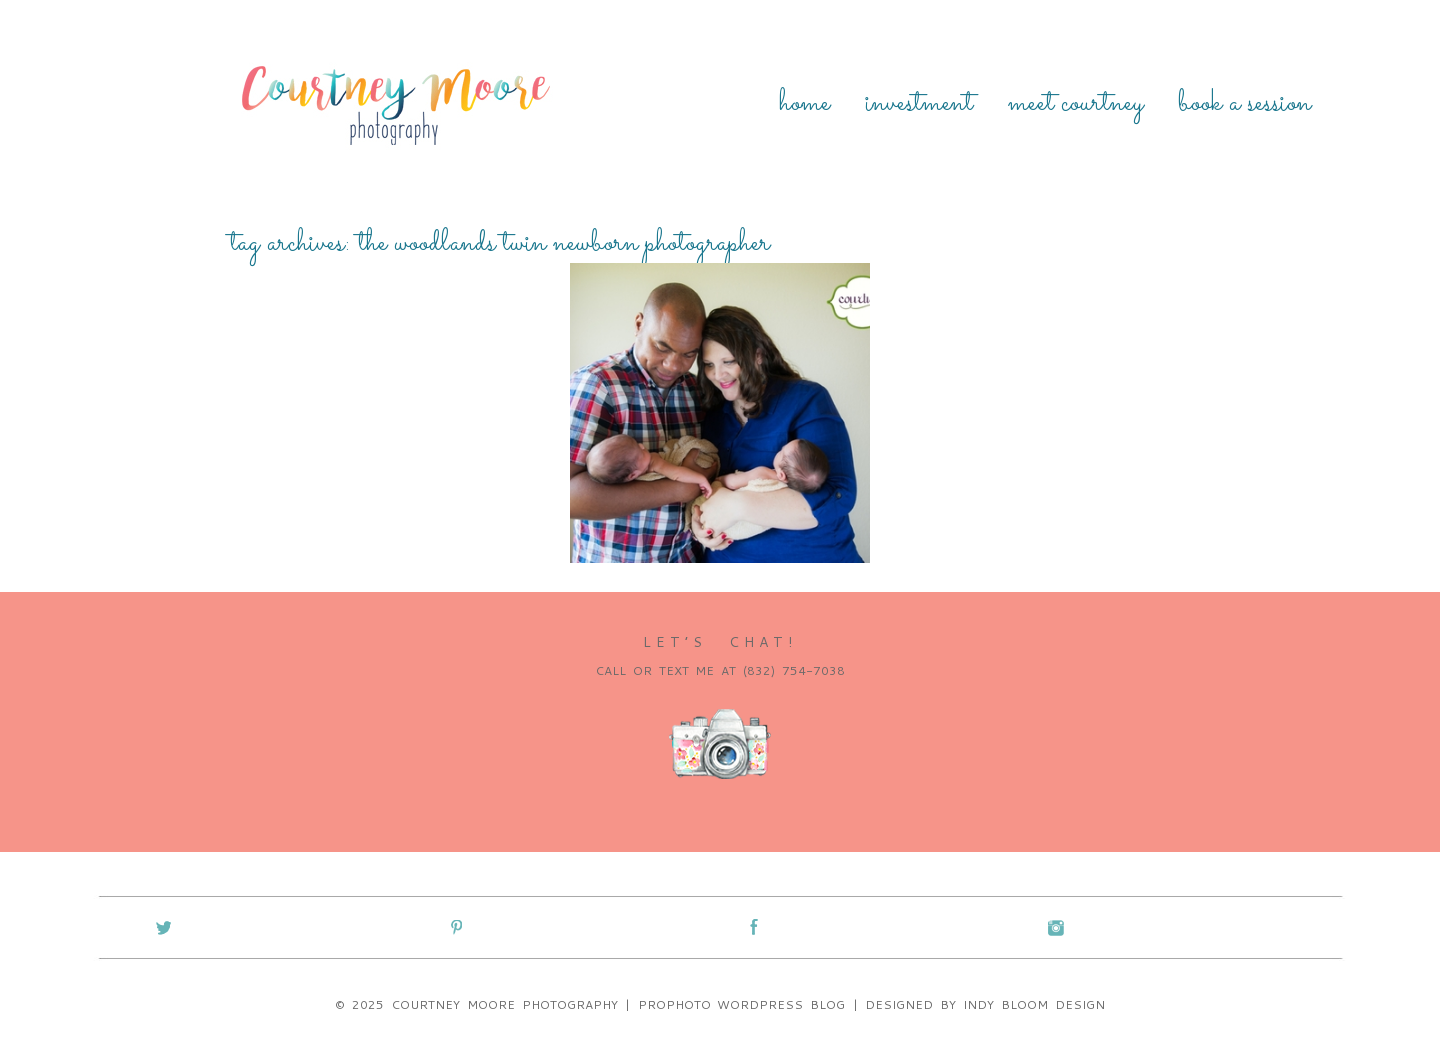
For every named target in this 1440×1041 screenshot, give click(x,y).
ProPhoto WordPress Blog (742, 1004)
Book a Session (1244, 104)
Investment (919, 104)
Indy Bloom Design (1034, 1004)
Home (804, 104)
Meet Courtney (1075, 104)
